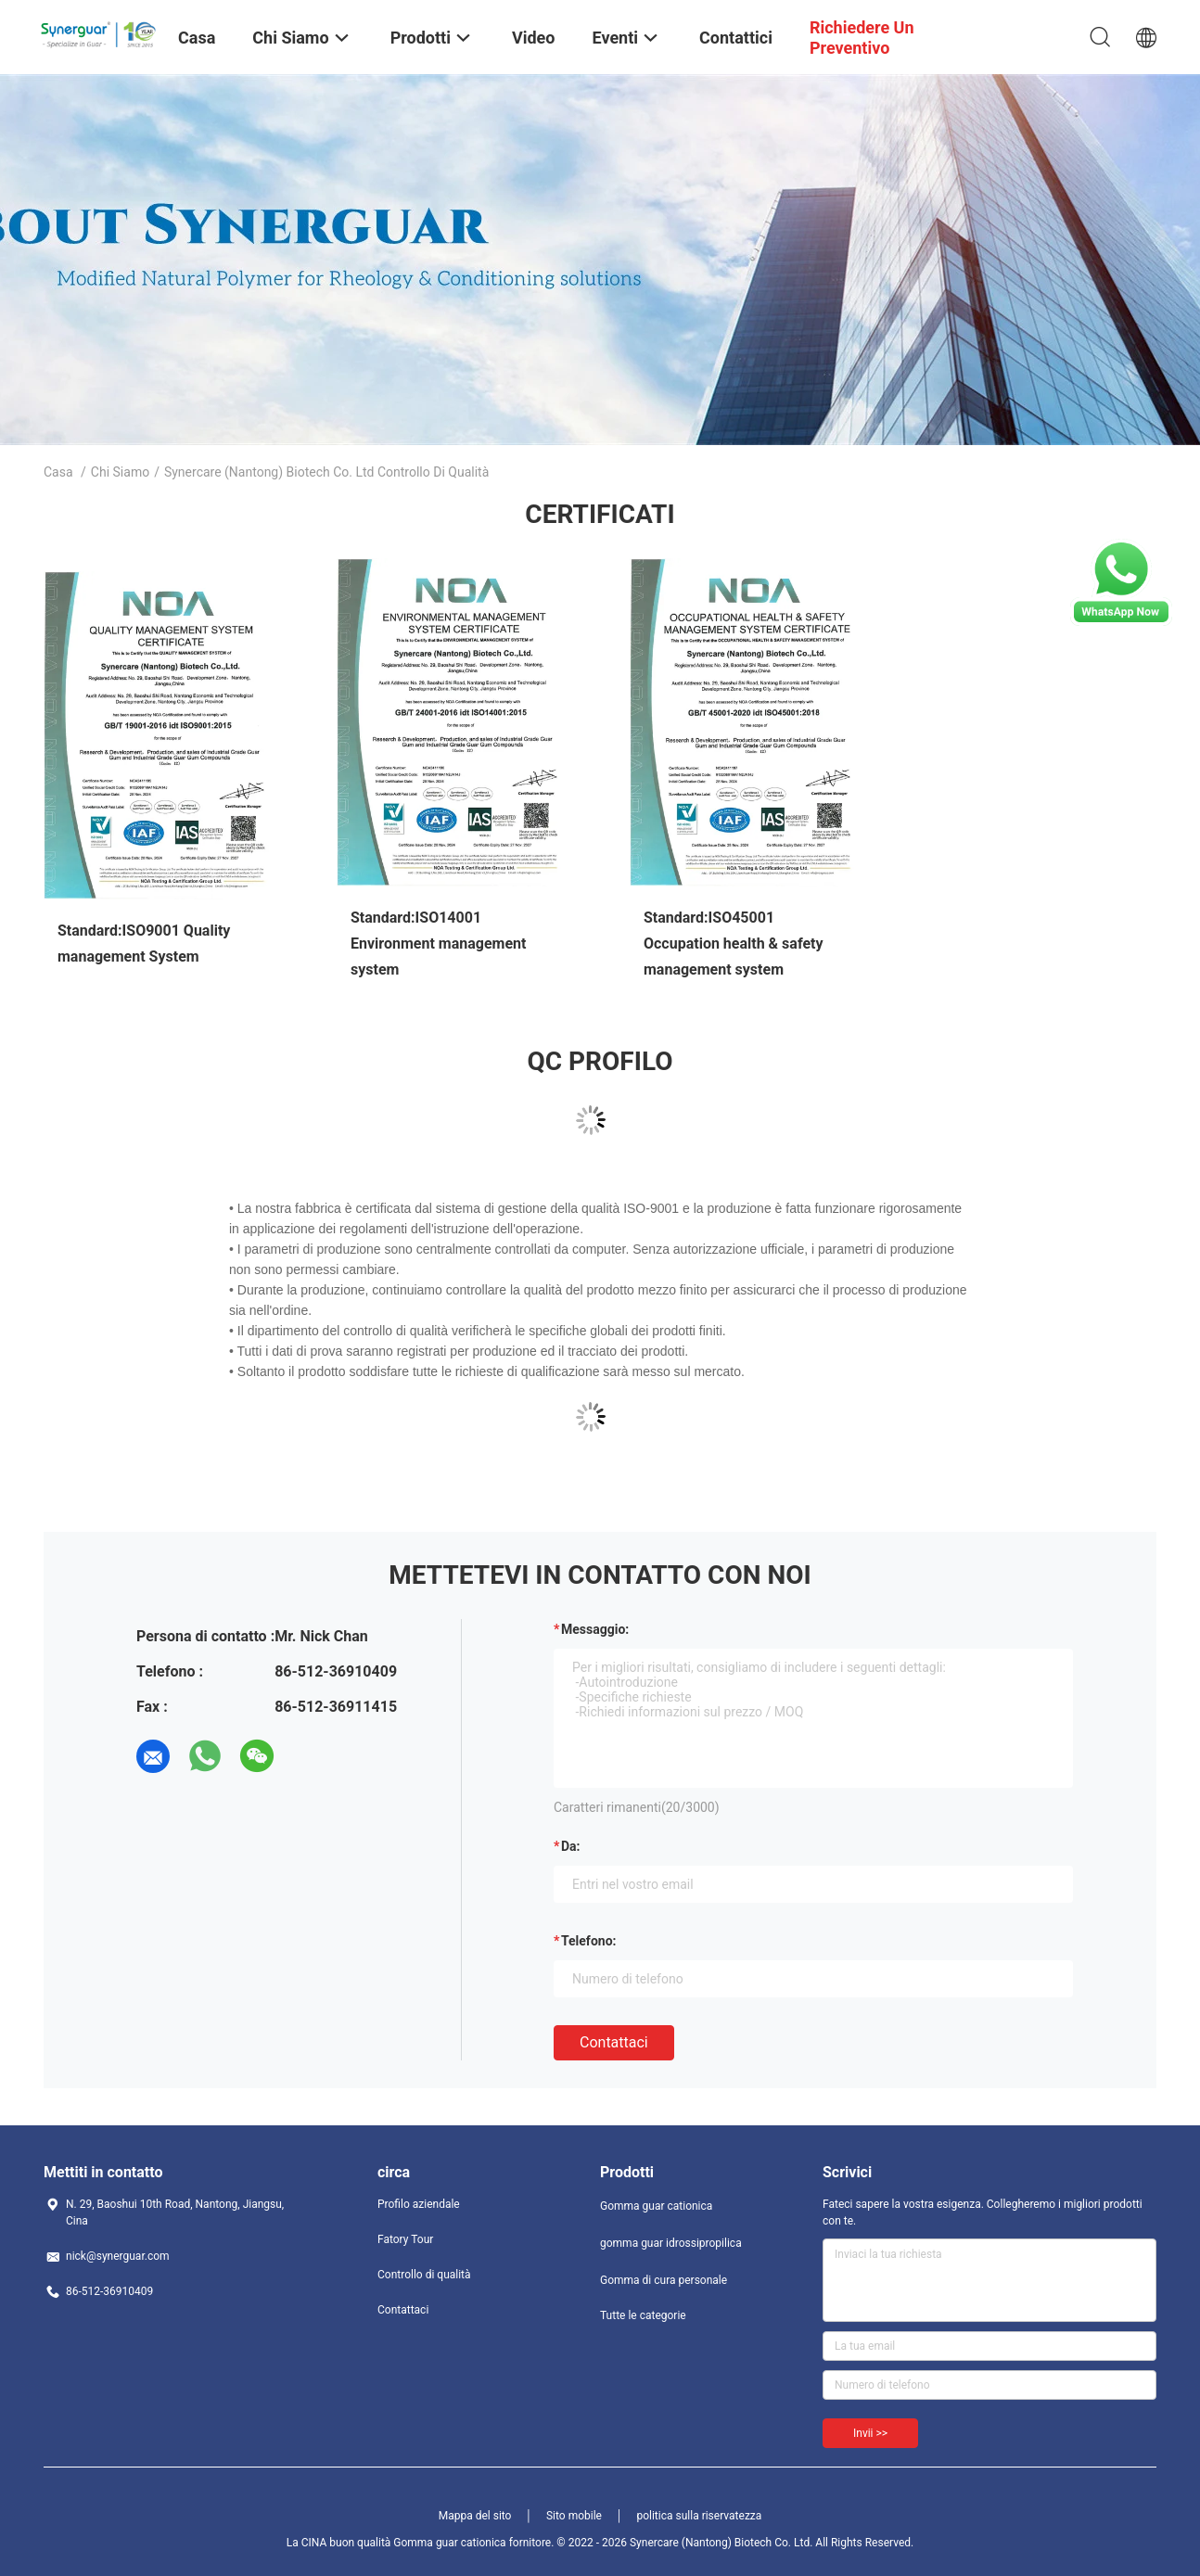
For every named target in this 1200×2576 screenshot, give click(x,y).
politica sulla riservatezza (698, 2515)
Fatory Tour (405, 2239)
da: (571, 1846)
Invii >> (870, 2433)
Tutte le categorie (643, 2315)
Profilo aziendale (418, 2204)
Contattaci (614, 2042)
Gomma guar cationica (656, 2206)
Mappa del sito (475, 2515)
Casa (58, 472)
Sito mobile (574, 2515)
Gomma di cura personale (663, 2280)
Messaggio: (595, 1629)
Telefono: (588, 1940)
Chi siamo (120, 472)
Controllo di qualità (424, 2274)
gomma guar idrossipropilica (671, 2243)
